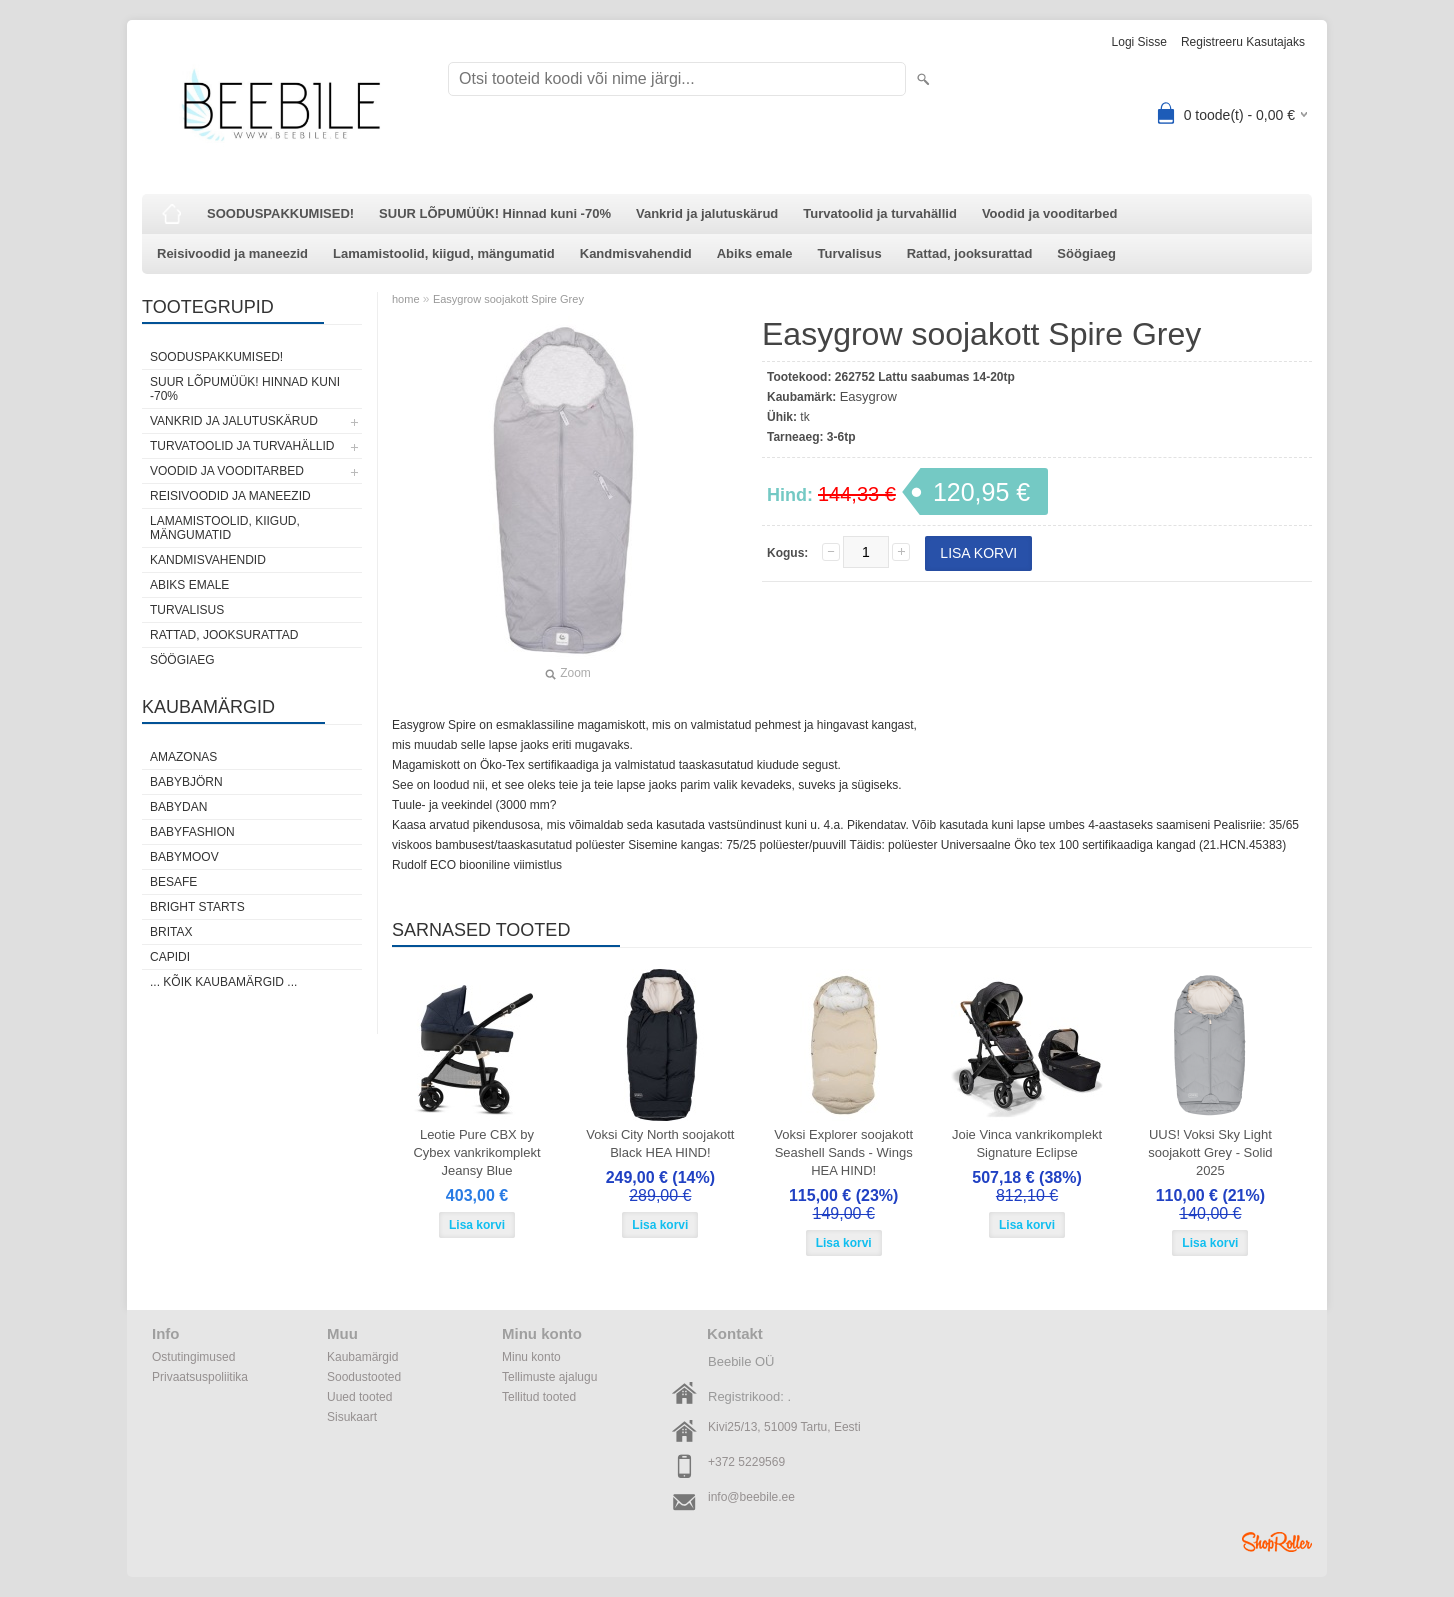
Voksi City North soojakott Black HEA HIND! (660, 1143)
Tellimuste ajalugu (549, 1377)
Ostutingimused (193, 1357)
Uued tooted (359, 1397)
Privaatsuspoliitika (200, 1377)
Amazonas (183, 757)
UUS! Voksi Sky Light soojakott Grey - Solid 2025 (1210, 1152)
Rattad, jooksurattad (970, 253)
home (406, 299)
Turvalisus (850, 253)
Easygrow (868, 396)
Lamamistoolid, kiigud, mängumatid (444, 253)
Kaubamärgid (362, 1357)
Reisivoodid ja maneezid (232, 253)
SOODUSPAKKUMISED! (280, 213)
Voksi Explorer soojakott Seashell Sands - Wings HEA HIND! (843, 1152)
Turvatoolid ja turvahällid (880, 213)
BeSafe (173, 882)
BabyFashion (192, 832)
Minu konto (531, 1357)
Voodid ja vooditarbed (1050, 213)
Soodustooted (364, 1377)
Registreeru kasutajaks (1243, 42)
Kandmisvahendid (636, 253)
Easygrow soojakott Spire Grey (508, 299)
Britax (171, 932)
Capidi (170, 957)
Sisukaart (352, 1417)
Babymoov (184, 857)
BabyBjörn (186, 782)
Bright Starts (197, 907)
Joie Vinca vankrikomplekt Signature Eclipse (1027, 1143)
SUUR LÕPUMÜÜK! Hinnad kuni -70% (495, 213)
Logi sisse (1139, 42)
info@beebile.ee (751, 1497)
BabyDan (178, 807)
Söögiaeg (1086, 253)
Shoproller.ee (1277, 1542)
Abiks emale (755, 253)
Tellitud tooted (539, 1397)
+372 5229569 (746, 1462)
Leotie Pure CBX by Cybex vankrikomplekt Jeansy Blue (476, 1152)
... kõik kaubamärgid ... (223, 982)
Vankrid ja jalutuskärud (707, 213)
